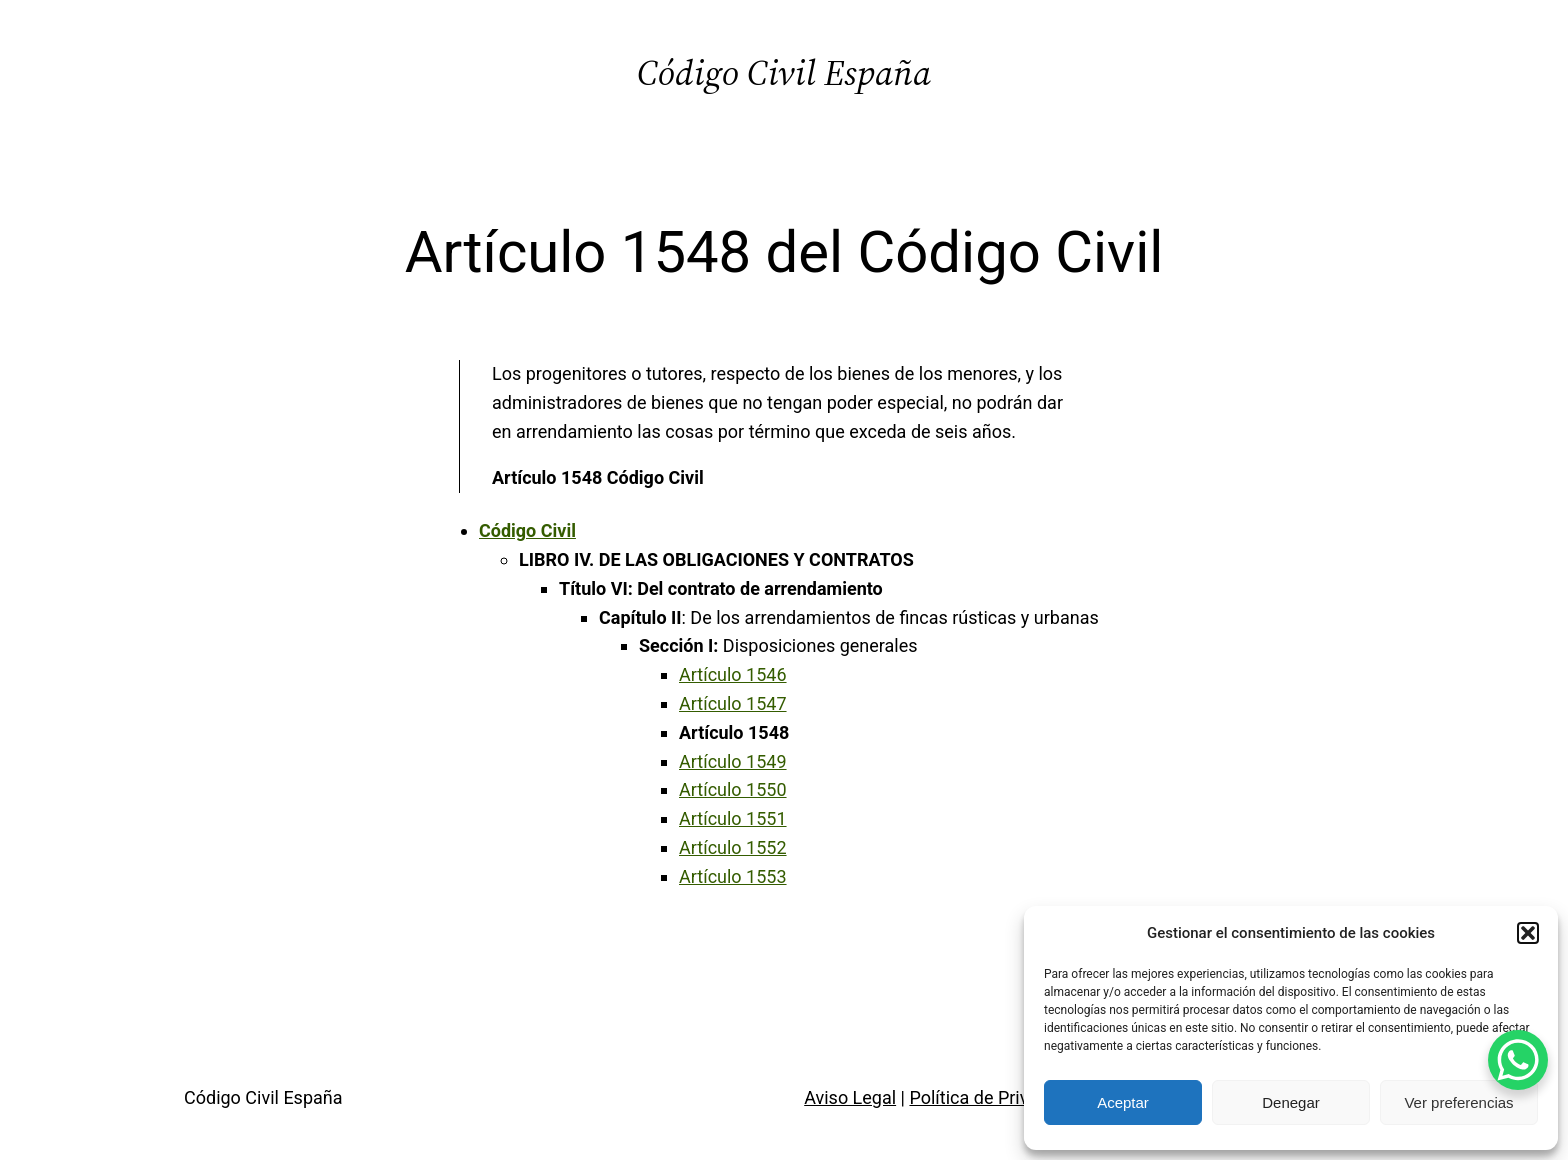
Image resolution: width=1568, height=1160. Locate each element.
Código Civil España (784, 72)
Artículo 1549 (733, 761)
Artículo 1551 (733, 818)
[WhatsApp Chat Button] (1518, 1060)
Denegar (1291, 1102)
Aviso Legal (850, 1097)
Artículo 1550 (733, 789)
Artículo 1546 (733, 674)
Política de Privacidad (995, 1097)
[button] (1528, 933)
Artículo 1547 (733, 703)
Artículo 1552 (733, 847)
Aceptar (1123, 1102)
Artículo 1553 (733, 876)
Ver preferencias (1458, 1102)
